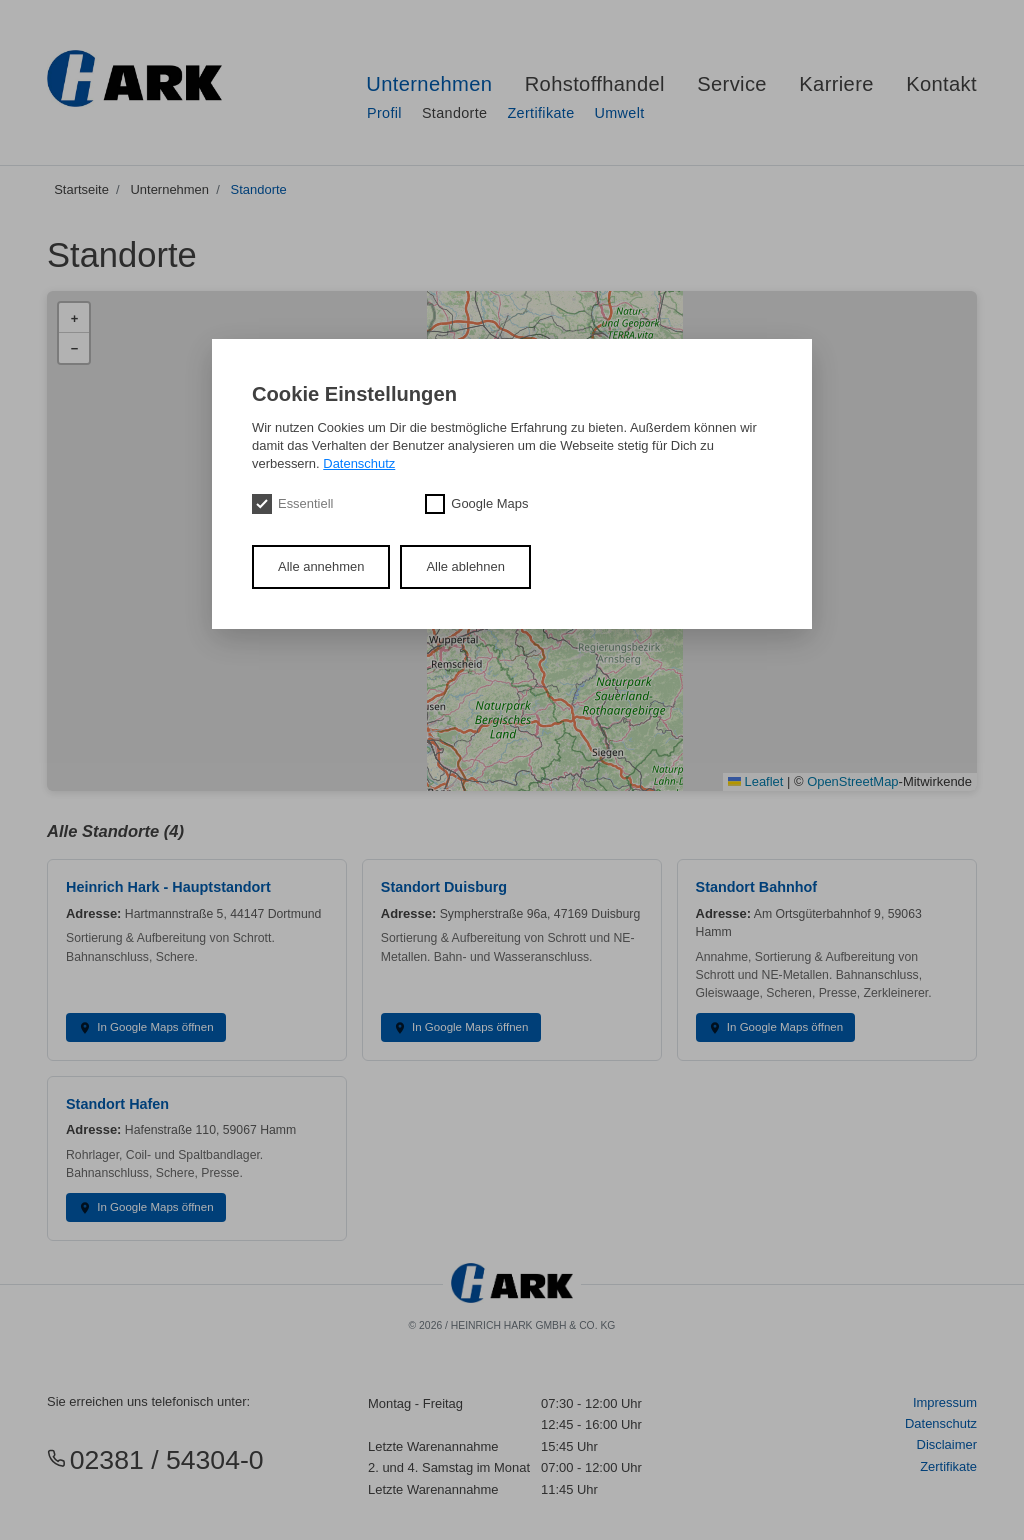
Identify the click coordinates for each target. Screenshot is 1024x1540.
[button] (74, 318)
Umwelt (619, 113)
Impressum (945, 1402)
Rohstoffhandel (595, 84)
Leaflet (755, 781)
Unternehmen (429, 84)
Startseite (81, 189)
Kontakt (941, 84)
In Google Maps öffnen (145, 1028)
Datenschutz (941, 1423)
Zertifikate (540, 113)
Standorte (455, 113)
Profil (384, 113)
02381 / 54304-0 (155, 1460)
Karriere (836, 84)
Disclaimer (947, 1444)
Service (732, 84)
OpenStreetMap (852, 781)
